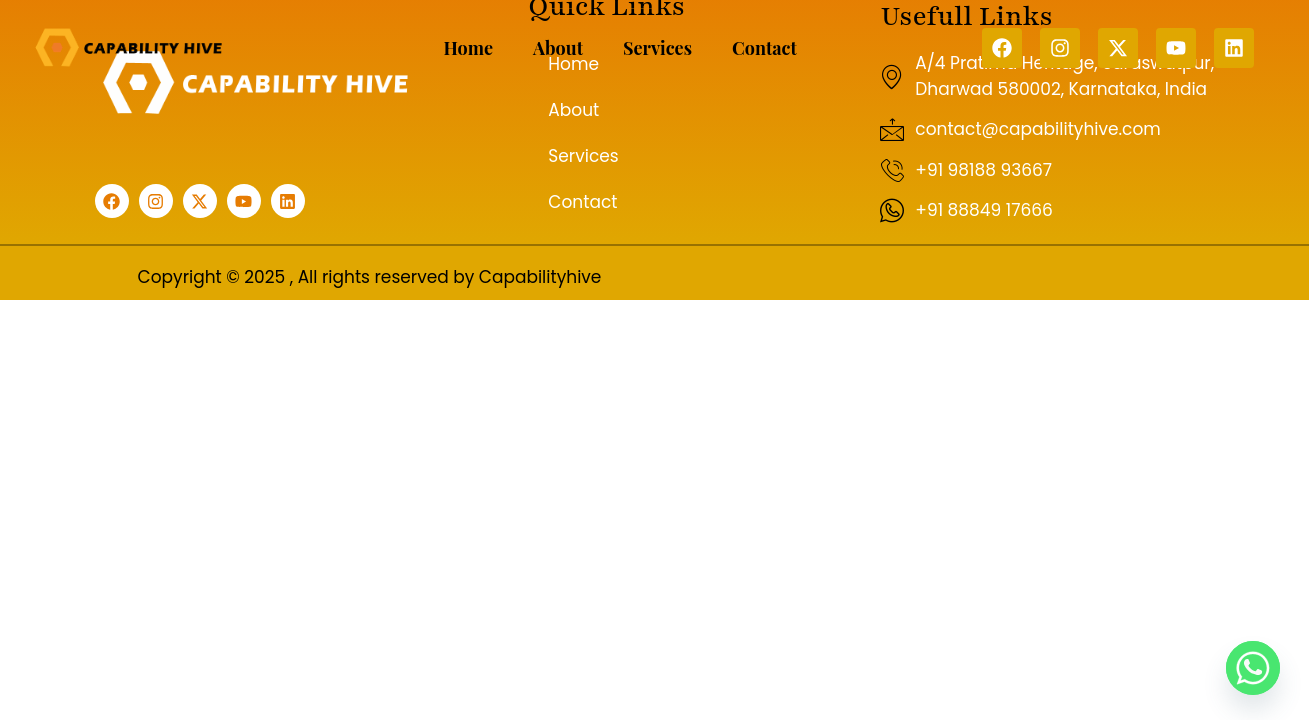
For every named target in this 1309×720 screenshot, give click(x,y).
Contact (764, 48)
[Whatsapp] (1253, 668)
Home (468, 48)
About (558, 48)
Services (657, 48)
